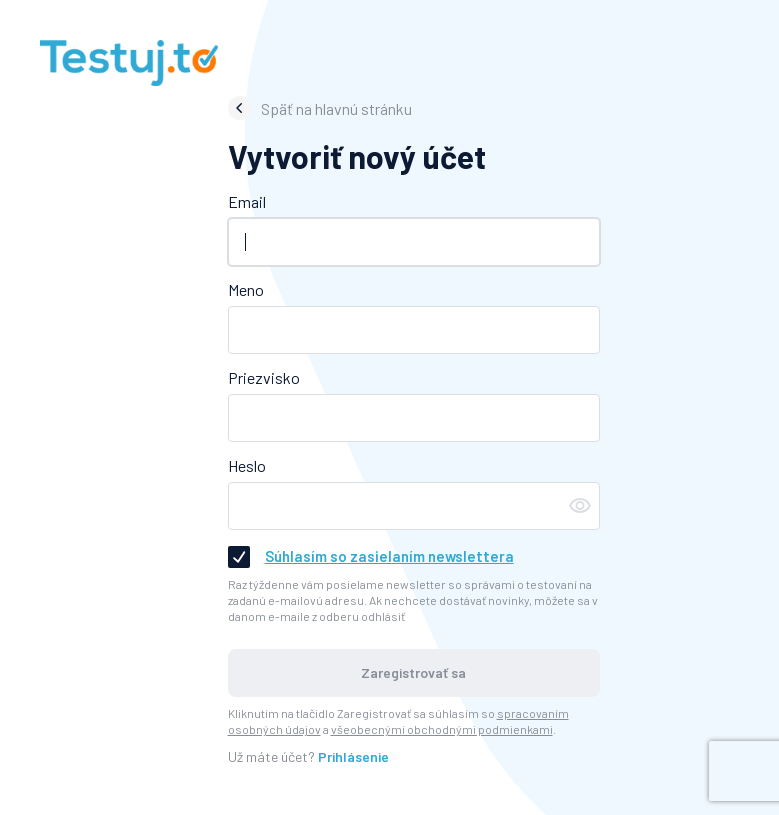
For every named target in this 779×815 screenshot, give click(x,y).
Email (247, 201)
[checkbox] (239, 557)
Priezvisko (264, 377)
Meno (246, 289)
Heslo (247, 465)
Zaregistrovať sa (413, 672)
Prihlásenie (353, 756)
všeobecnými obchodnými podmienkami (442, 729)
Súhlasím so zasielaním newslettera (389, 556)
